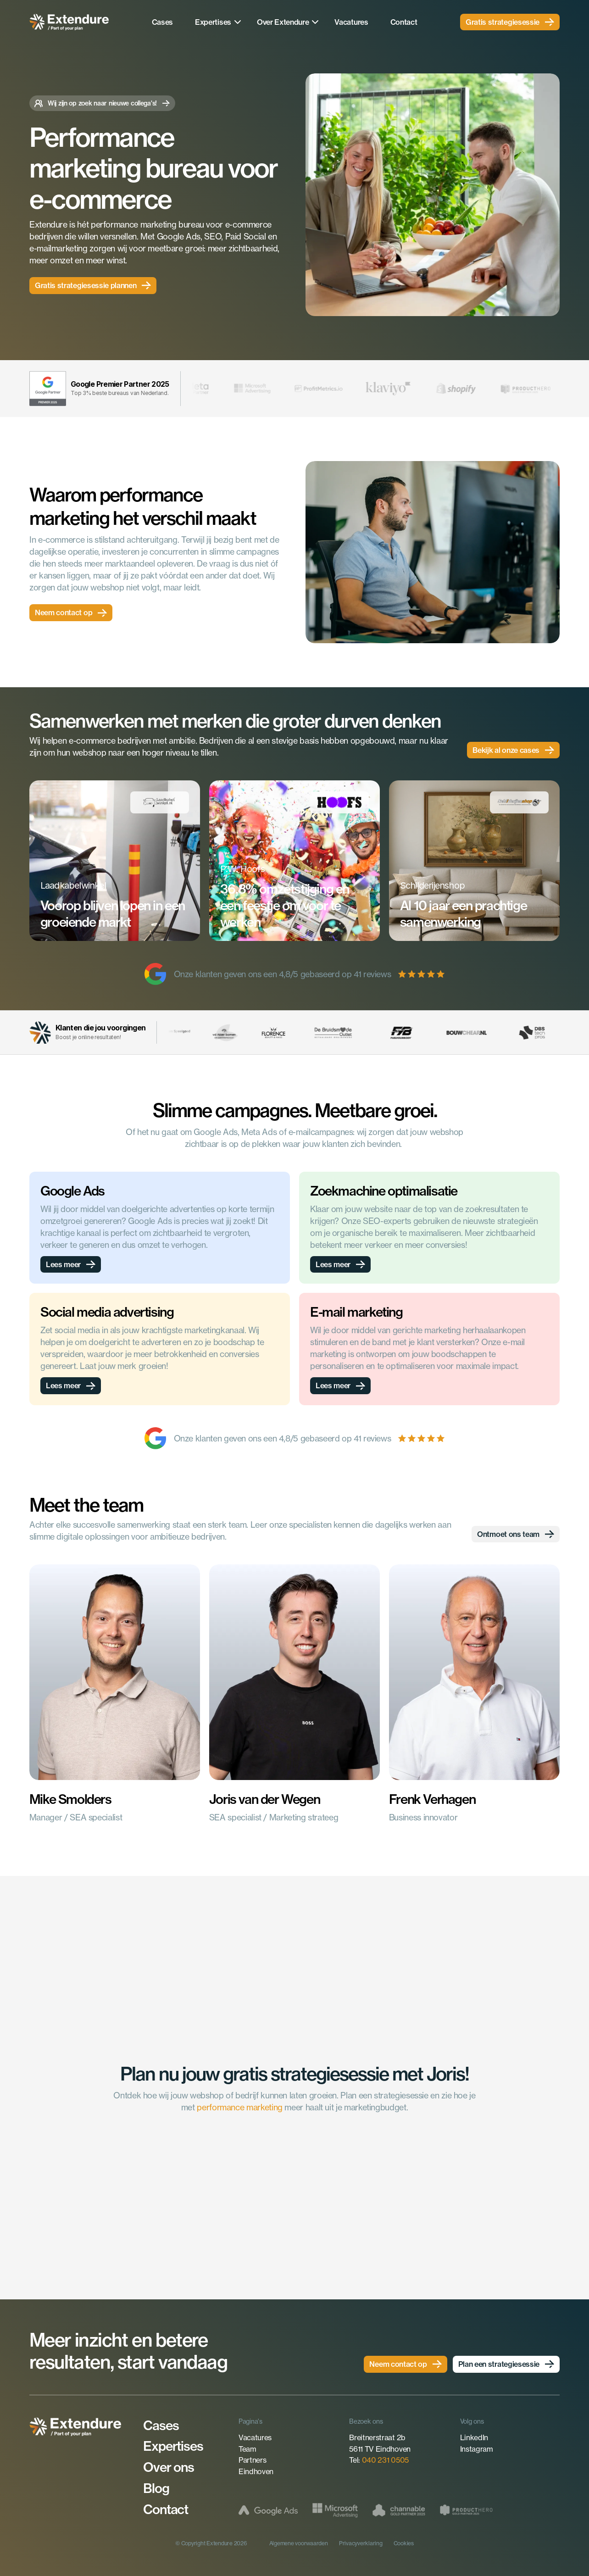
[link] (510, 22)
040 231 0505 (385, 2460)
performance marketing (239, 2107)
